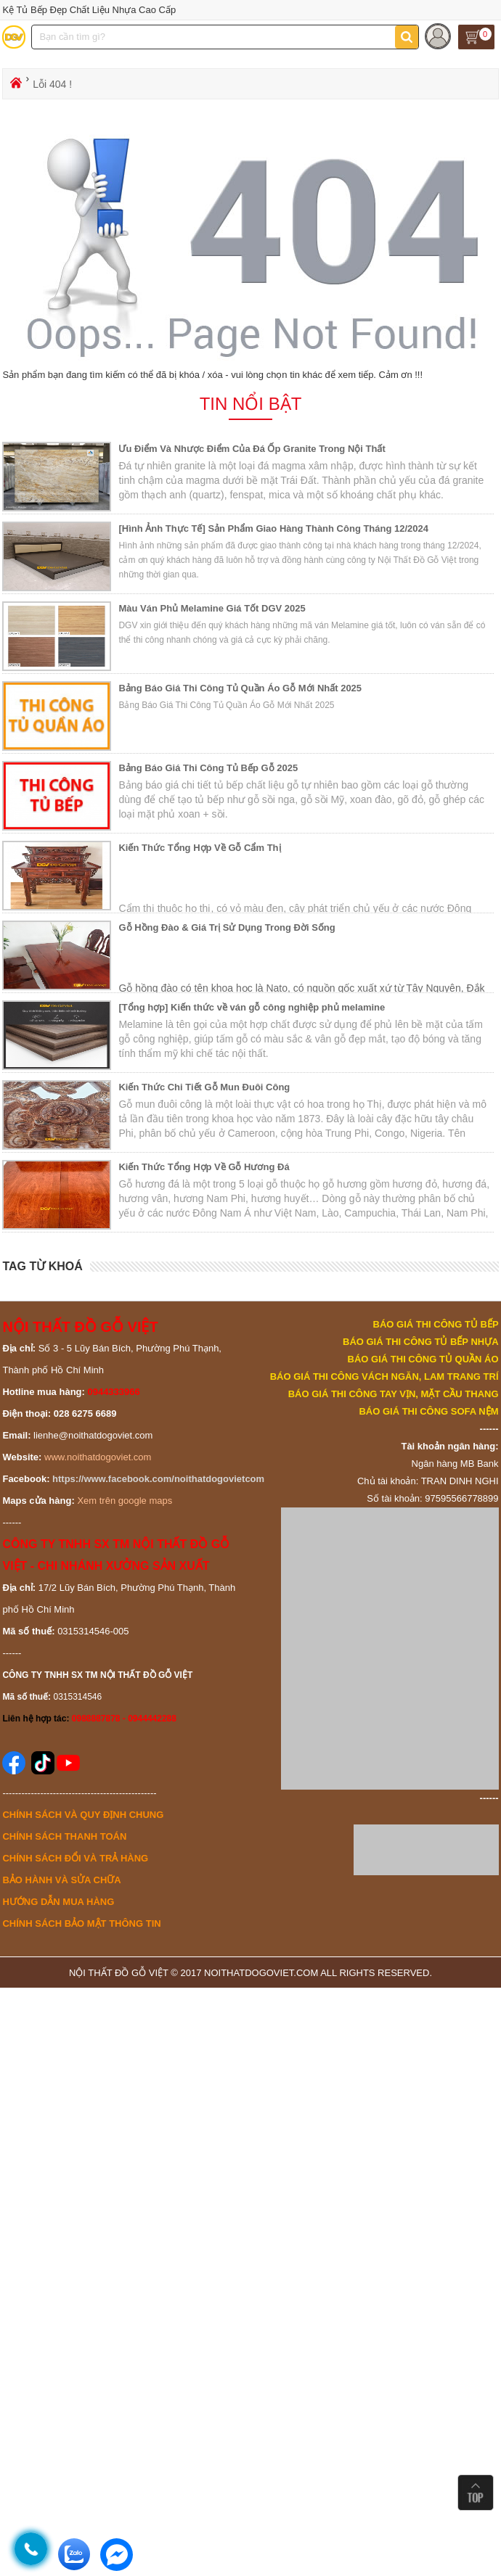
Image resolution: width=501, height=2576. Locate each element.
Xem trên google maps (124, 1500)
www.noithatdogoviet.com (97, 1457)
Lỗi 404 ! (52, 84)
